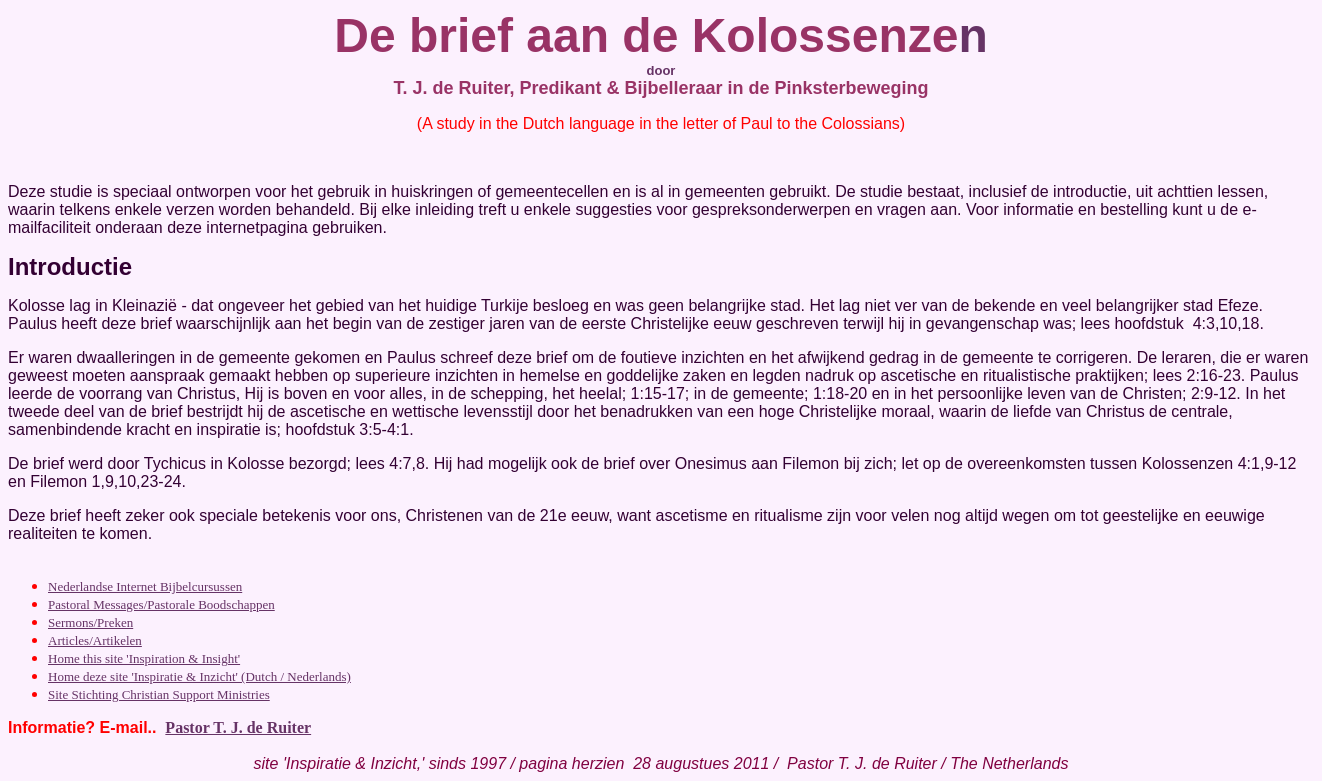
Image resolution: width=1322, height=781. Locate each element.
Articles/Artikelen (95, 640)
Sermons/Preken (90, 622)
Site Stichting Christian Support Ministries (159, 694)
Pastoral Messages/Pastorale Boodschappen (161, 604)
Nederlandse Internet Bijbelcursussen (145, 586)
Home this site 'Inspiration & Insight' (144, 658)
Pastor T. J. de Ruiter (238, 727)
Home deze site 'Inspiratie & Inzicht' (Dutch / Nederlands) (199, 676)
